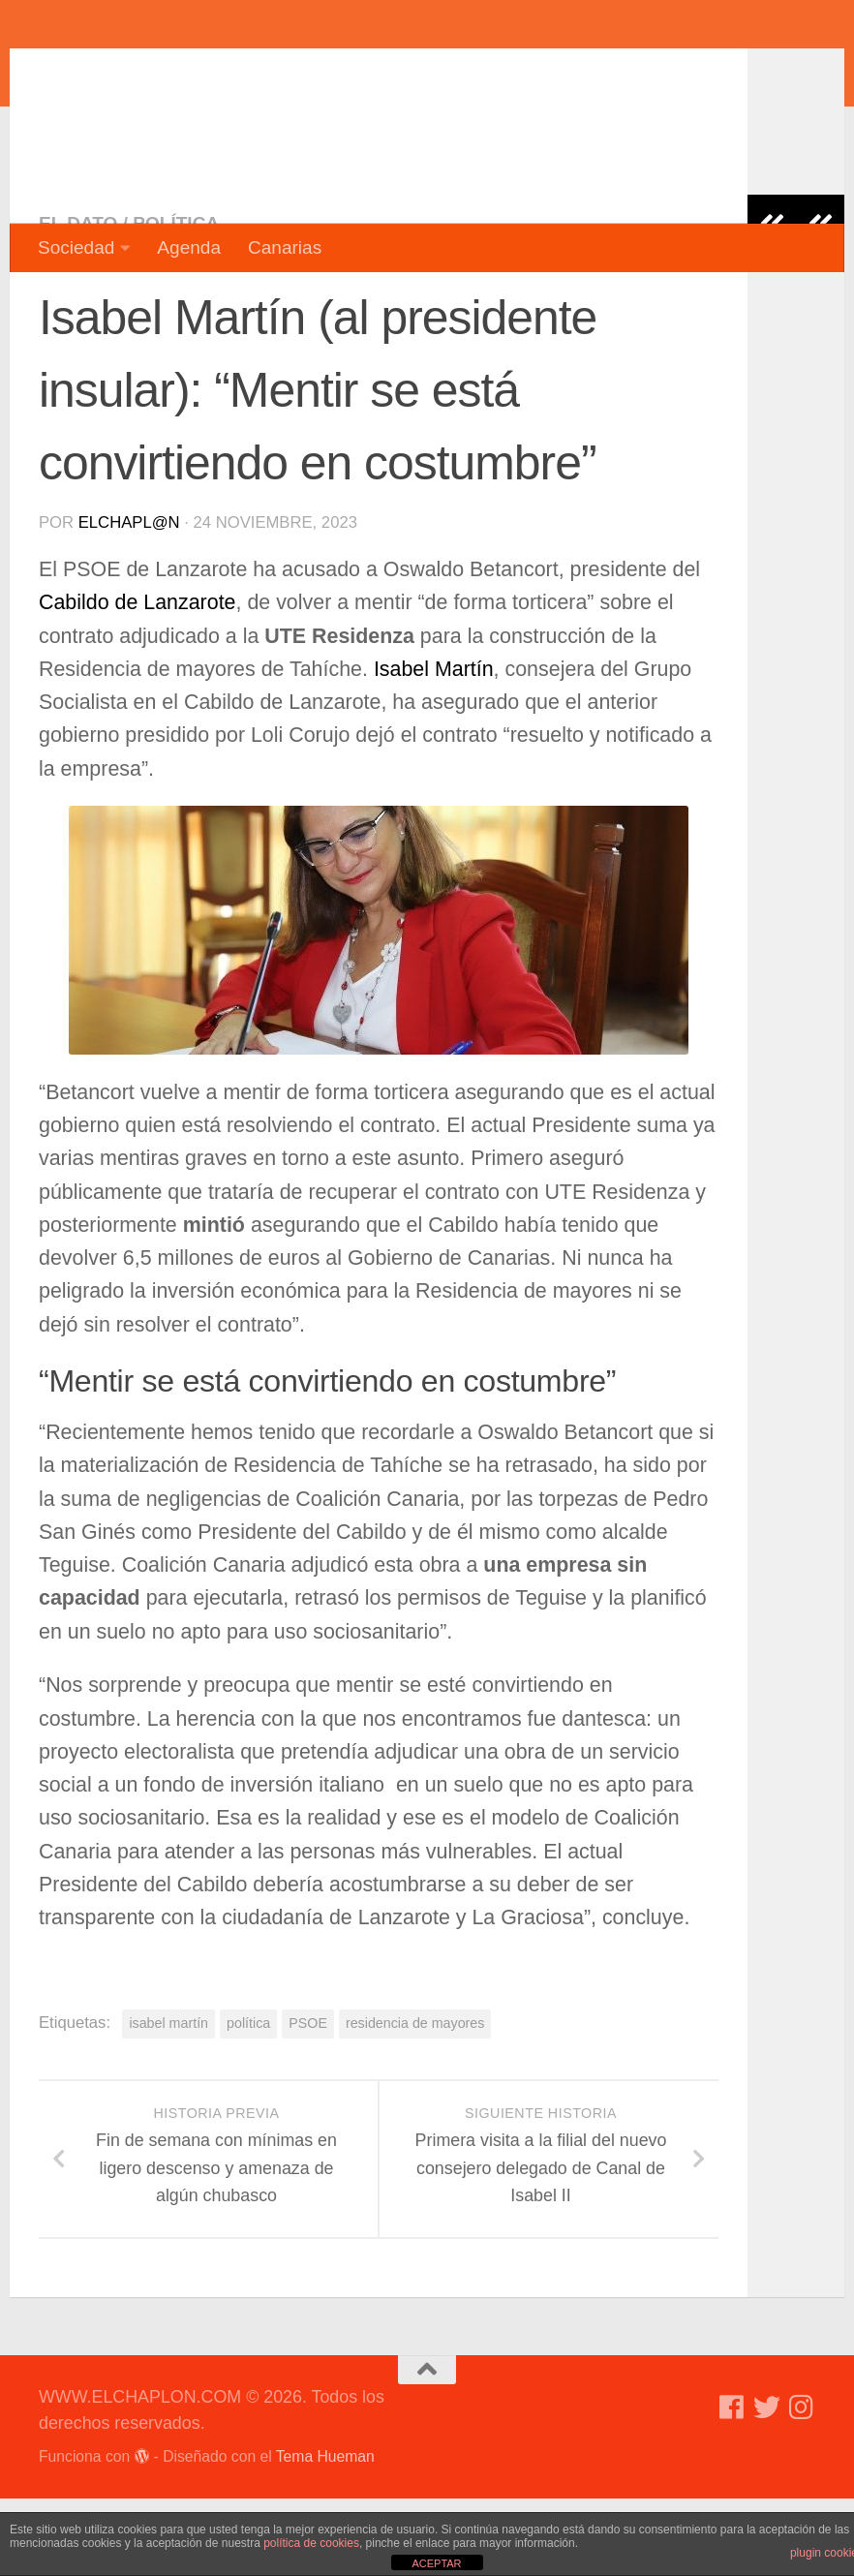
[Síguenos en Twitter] (766, 2485)
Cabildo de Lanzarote (137, 679)
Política (176, 301)
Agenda (189, 247)
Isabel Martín (434, 746)
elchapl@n (129, 600)
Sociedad (76, 247)
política (248, 2100)
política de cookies (311, 2543)
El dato (78, 301)
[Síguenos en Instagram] (801, 2485)
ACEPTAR (436, 2563)
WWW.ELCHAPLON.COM (322, 73)
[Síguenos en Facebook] (732, 2485)
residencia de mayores (415, 2100)
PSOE (308, 2100)
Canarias (284, 247)
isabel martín (168, 2100)
